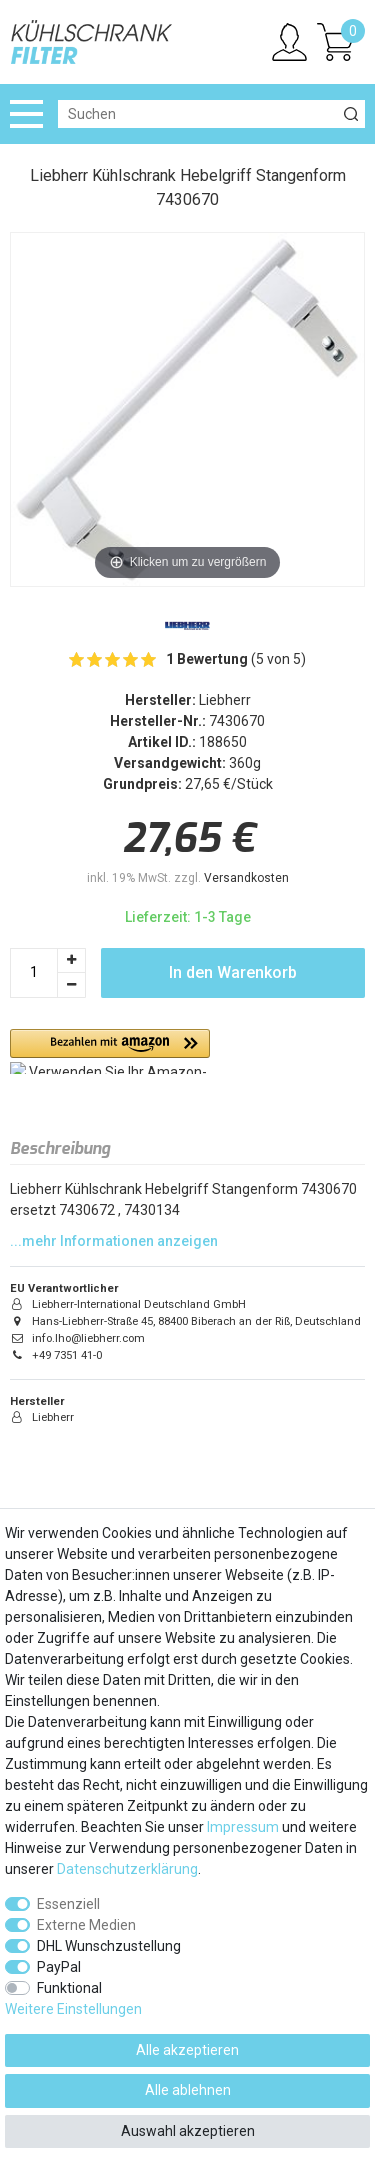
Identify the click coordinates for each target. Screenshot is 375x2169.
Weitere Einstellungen (73, 2009)
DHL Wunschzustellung (109, 1946)
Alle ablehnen (188, 2090)
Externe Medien (86, 1925)
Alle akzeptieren (187, 2050)
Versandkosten (246, 878)
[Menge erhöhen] (72, 960)
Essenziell (68, 1904)
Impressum (243, 1827)
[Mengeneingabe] (34, 973)
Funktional (69, 1988)
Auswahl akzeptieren (188, 2131)
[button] (110, 1051)
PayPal (59, 1967)
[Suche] (351, 114)
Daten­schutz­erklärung (127, 1869)
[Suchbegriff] (197, 114)
